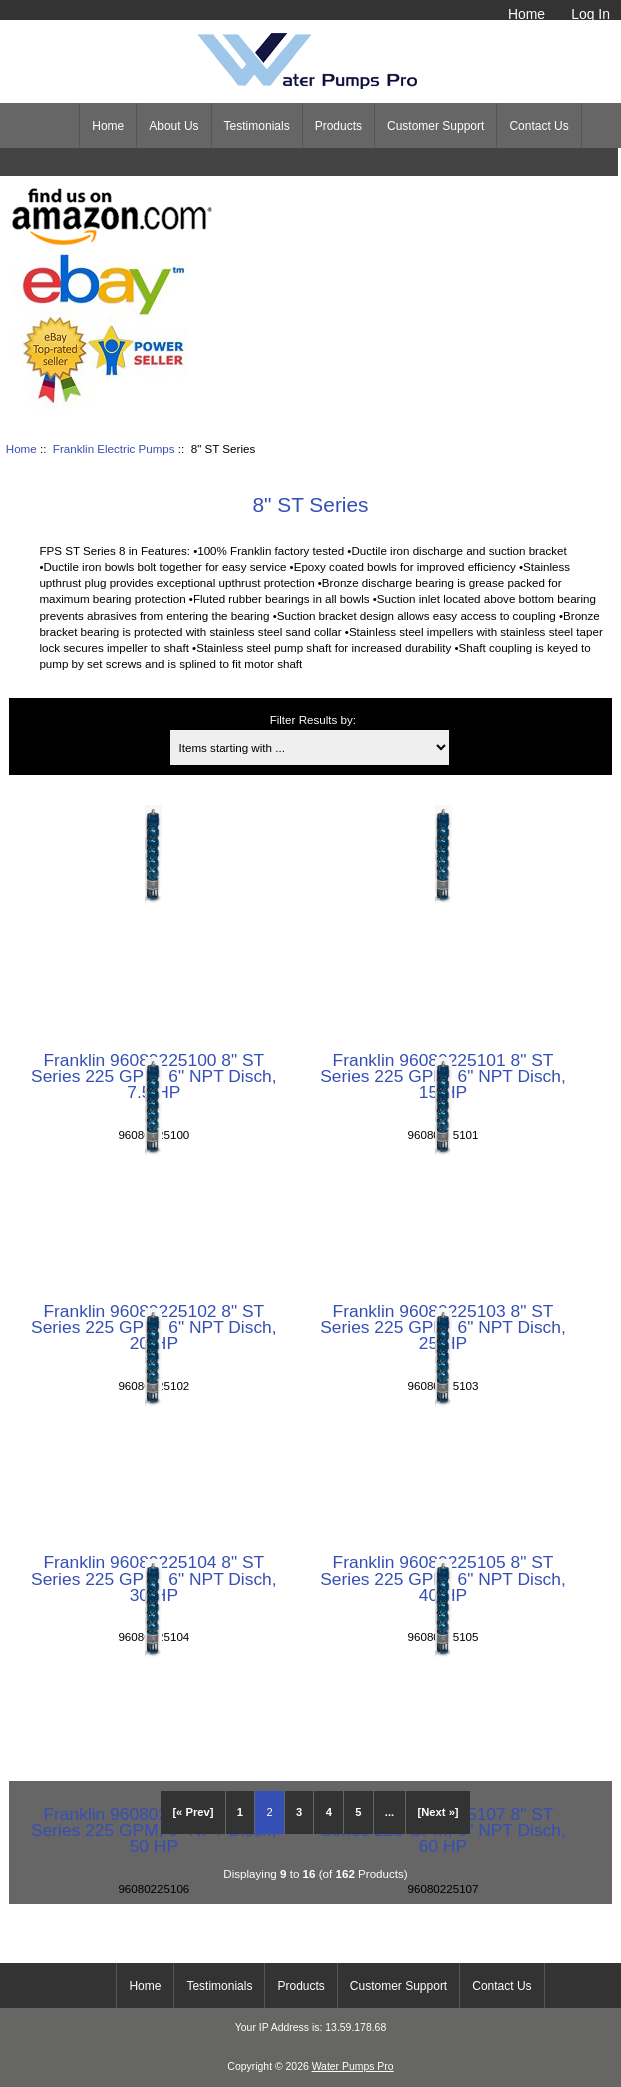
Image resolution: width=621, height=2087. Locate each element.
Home (526, 14)
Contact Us (538, 126)
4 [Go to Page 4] (329, 1812)
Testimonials (257, 126)
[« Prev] (192, 1812)
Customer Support (435, 126)
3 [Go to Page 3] (299, 1812)
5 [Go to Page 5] (358, 1812)
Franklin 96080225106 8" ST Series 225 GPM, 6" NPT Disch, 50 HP (154, 1830)
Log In (590, 14)
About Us (173, 126)
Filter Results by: (313, 719)
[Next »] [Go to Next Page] (438, 1812)
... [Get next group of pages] (389, 1812)
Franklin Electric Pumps (114, 448)
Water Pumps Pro (353, 2066)
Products (338, 126)
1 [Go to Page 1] (240, 1812)
